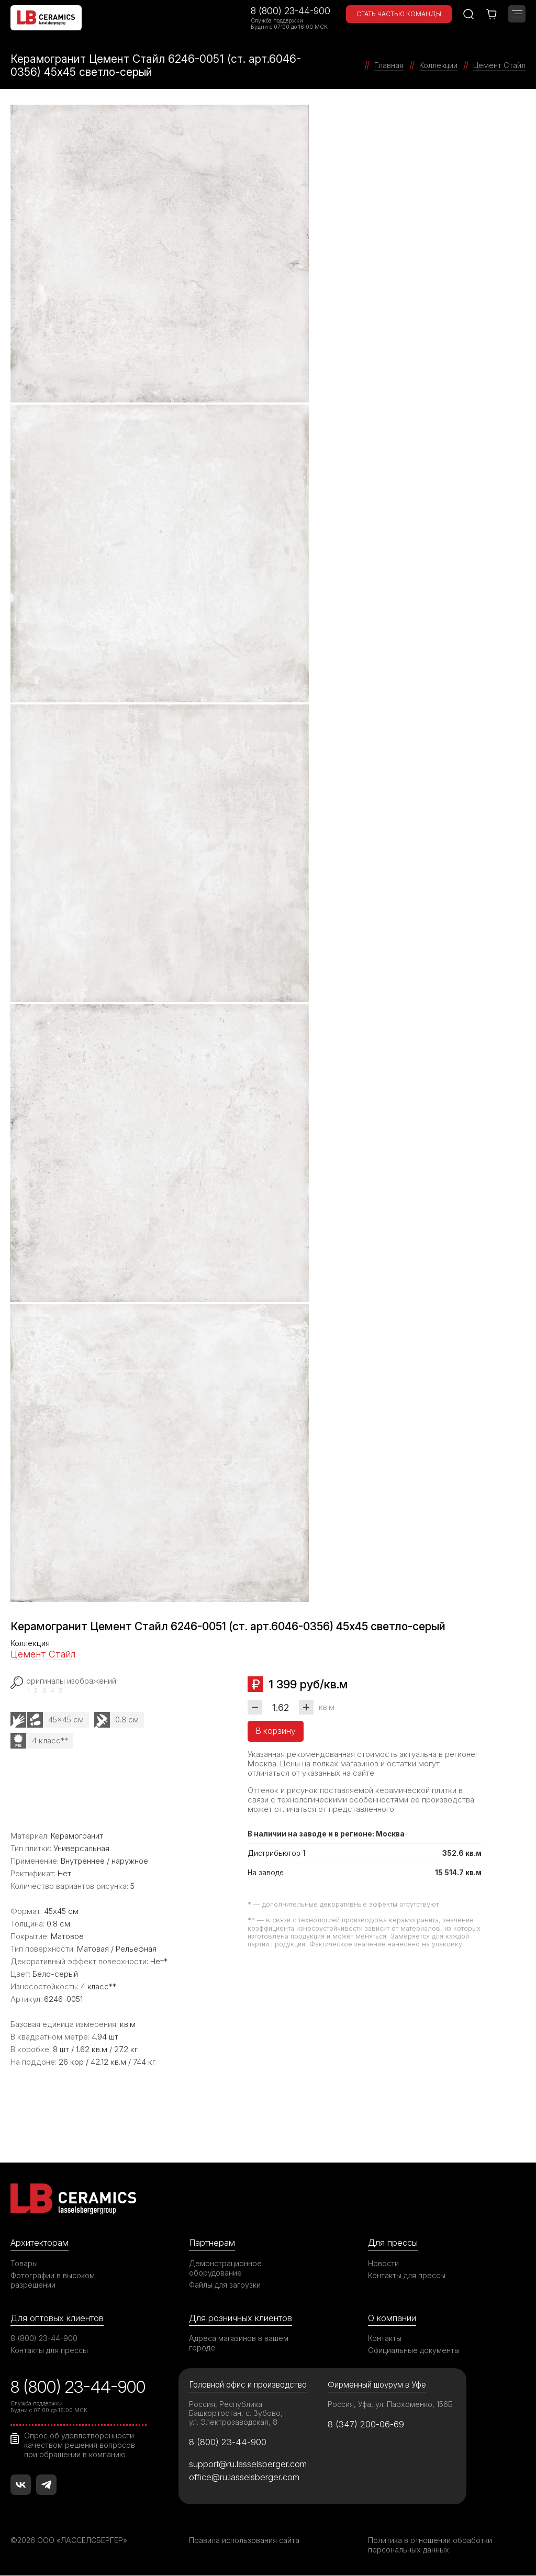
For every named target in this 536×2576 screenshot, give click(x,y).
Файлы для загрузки (225, 2284)
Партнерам (212, 2242)
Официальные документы (414, 2350)
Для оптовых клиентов (57, 2318)
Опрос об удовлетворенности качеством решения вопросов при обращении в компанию (80, 2444)
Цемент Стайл (42, 1654)
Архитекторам (39, 2242)
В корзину (275, 1731)
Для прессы (393, 2242)
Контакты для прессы (406, 2275)
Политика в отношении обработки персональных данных (430, 2545)
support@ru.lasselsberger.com (248, 2464)
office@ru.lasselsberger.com (244, 2477)
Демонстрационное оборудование (225, 2268)
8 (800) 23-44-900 (290, 10)
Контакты (384, 2338)
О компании (392, 2318)
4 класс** (50, 1740)
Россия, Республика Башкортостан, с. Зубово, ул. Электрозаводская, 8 (236, 2413)
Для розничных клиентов (240, 2318)
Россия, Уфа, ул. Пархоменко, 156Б (390, 2404)
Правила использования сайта (244, 2540)
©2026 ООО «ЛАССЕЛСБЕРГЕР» (69, 2540)
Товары (24, 2263)
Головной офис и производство (248, 2385)
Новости (383, 2263)
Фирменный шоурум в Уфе (377, 2385)
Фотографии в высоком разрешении (52, 2280)
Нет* (159, 1961)
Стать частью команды (398, 14)
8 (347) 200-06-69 (366, 2424)
